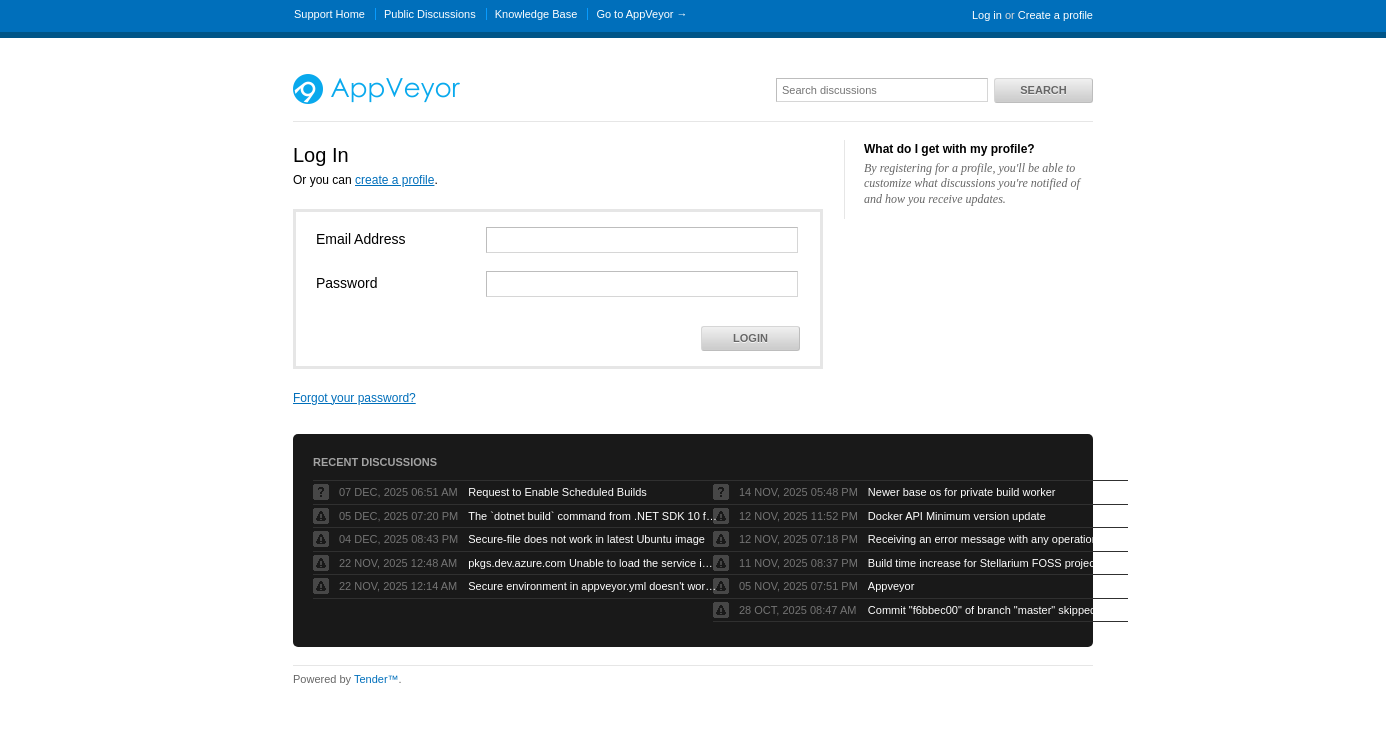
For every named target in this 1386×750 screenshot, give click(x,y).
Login (750, 338)
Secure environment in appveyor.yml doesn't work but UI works (593, 586)
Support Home (329, 14)
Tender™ (376, 679)
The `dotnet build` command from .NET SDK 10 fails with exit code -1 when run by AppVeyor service (593, 516)
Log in (987, 15)
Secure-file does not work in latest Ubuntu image (586, 539)
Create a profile (1055, 15)
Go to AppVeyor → (641, 14)
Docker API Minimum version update (957, 516)
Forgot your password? (354, 398)
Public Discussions (430, 14)
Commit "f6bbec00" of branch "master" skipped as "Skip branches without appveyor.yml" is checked (993, 610)
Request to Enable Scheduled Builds (557, 492)
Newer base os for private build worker (962, 492)
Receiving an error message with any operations (985, 539)
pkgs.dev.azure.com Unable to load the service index (593, 563)
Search (1043, 90)
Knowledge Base (536, 14)
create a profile (394, 180)
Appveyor (891, 586)
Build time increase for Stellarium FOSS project (983, 563)
